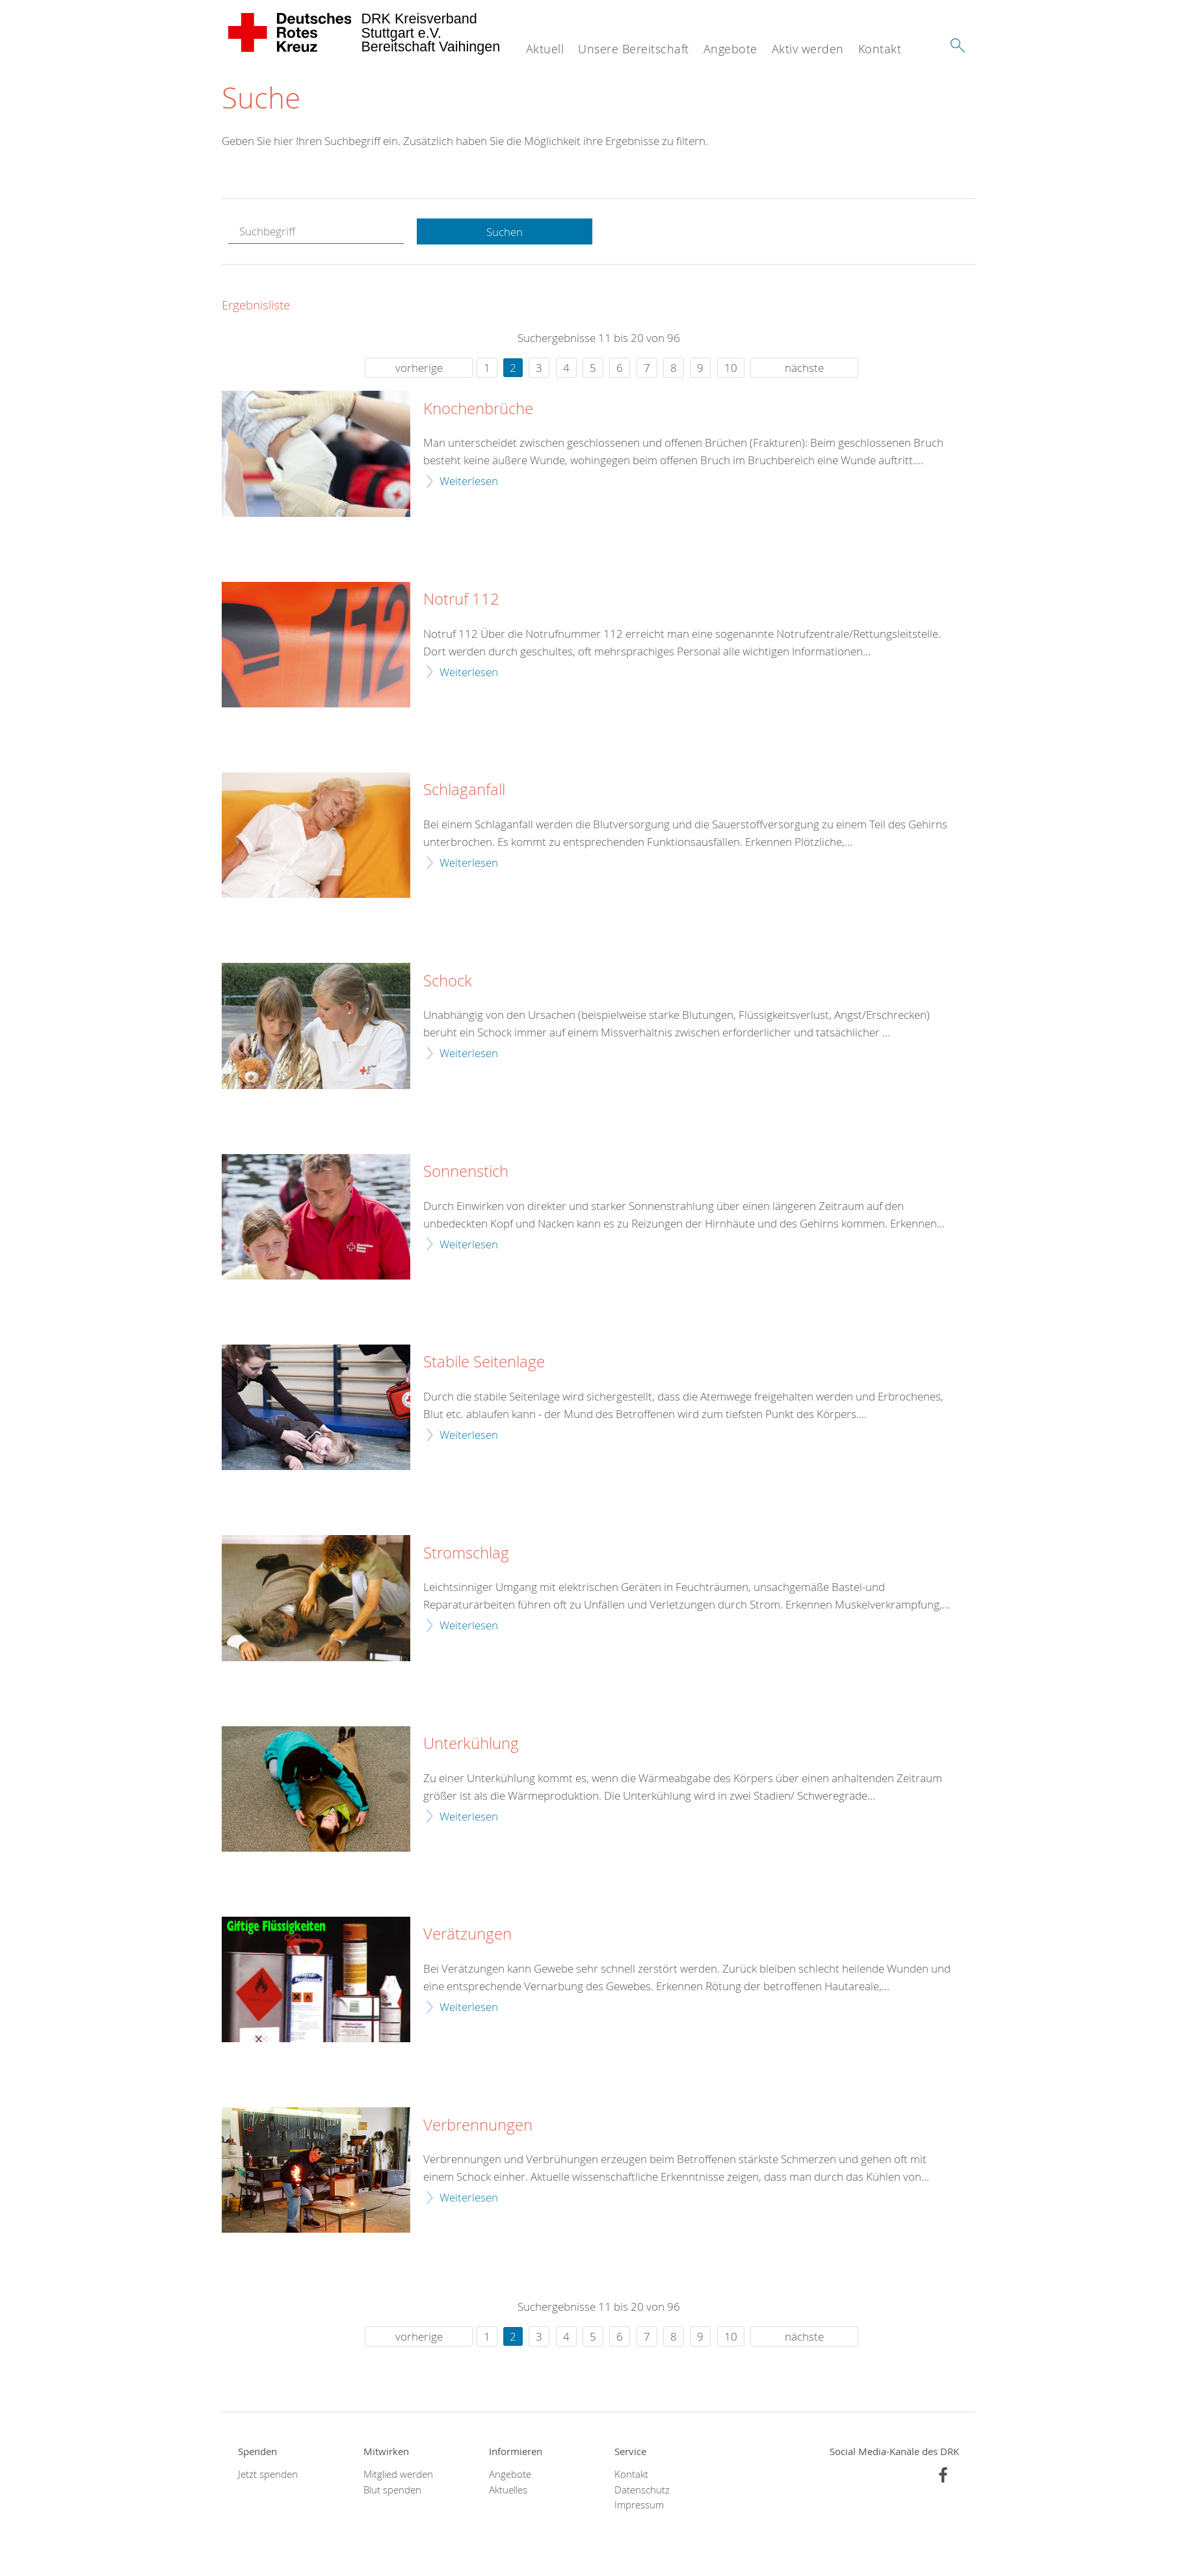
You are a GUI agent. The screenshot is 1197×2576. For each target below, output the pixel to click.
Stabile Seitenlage (484, 1362)
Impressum (639, 2505)
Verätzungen (467, 1934)
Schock (447, 981)
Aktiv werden (808, 49)
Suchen (504, 231)
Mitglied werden (398, 2474)
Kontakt (880, 49)
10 (730, 367)
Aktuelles (508, 2490)
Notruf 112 (461, 599)
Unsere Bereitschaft (633, 49)
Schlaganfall (464, 790)
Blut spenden (392, 2490)
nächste (804, 367)
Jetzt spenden (268, 2474)
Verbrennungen (478, 2125)
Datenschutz (642, 2490)
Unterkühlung (471, 1744)
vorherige (419, 367)
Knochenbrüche (478, 409)
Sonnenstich (465, 1171)
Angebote (730, 49)
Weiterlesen (469, 480)
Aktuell (545, 49)
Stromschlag (466, 1553)
